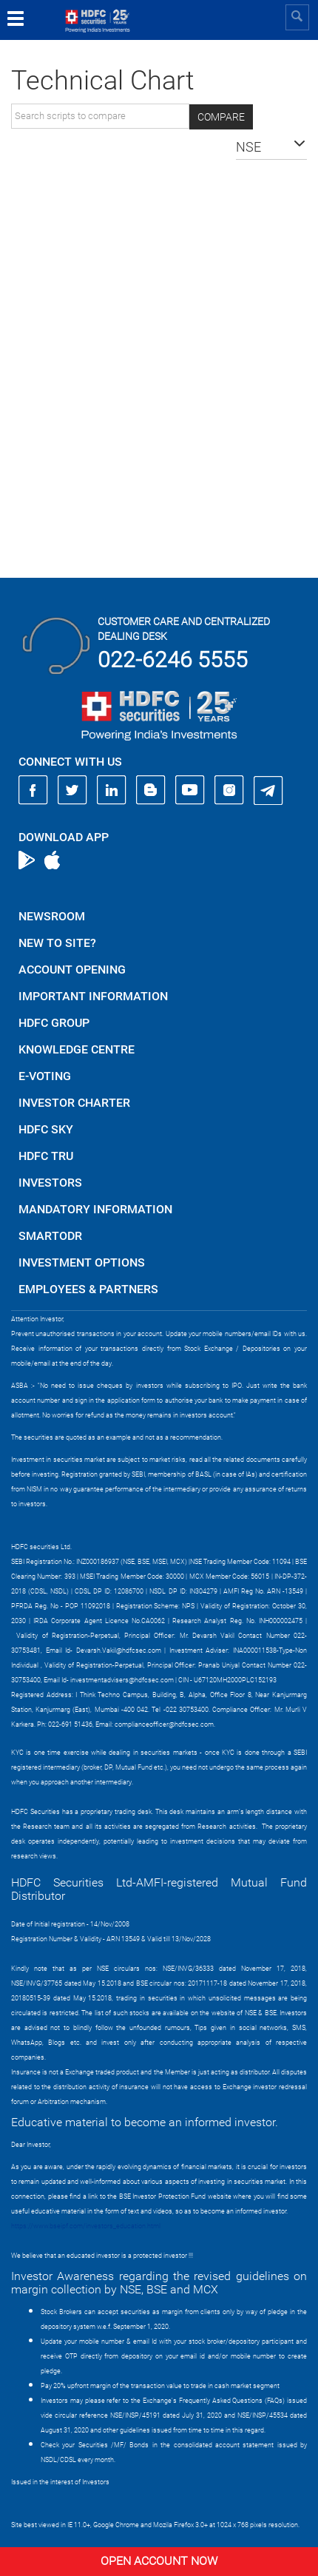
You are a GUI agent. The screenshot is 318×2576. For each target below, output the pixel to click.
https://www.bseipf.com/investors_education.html (85, 2226)
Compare (221, 117)
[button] (271, 147)
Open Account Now (159, 2561)
